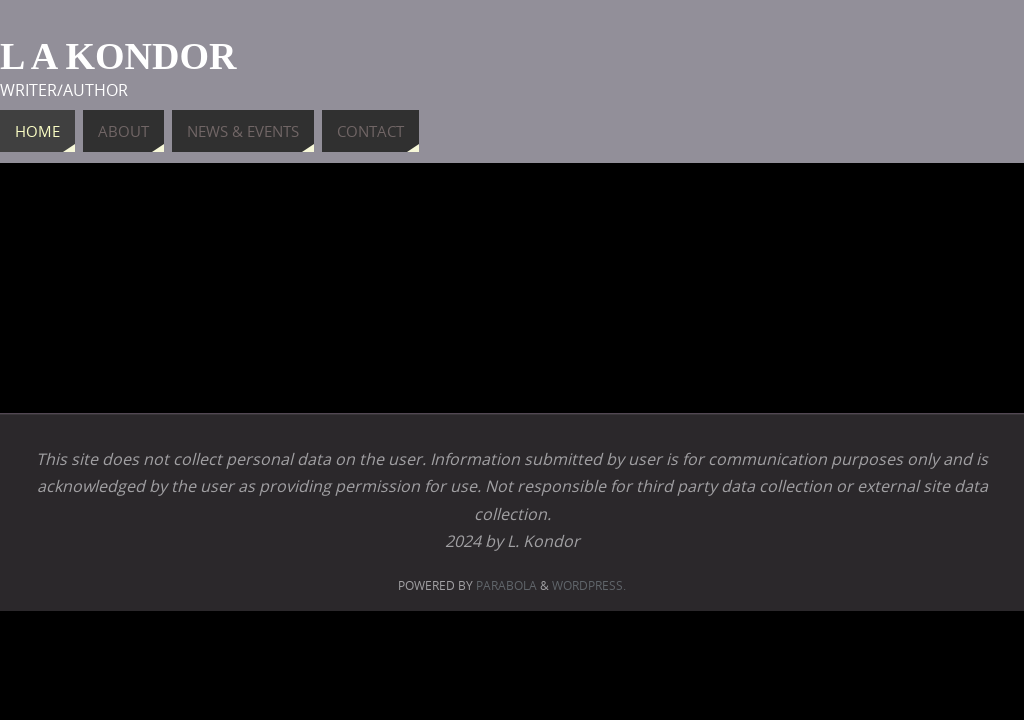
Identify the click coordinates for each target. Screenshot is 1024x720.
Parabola (506, 585)
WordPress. (589, 585)
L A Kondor (118, 56)
